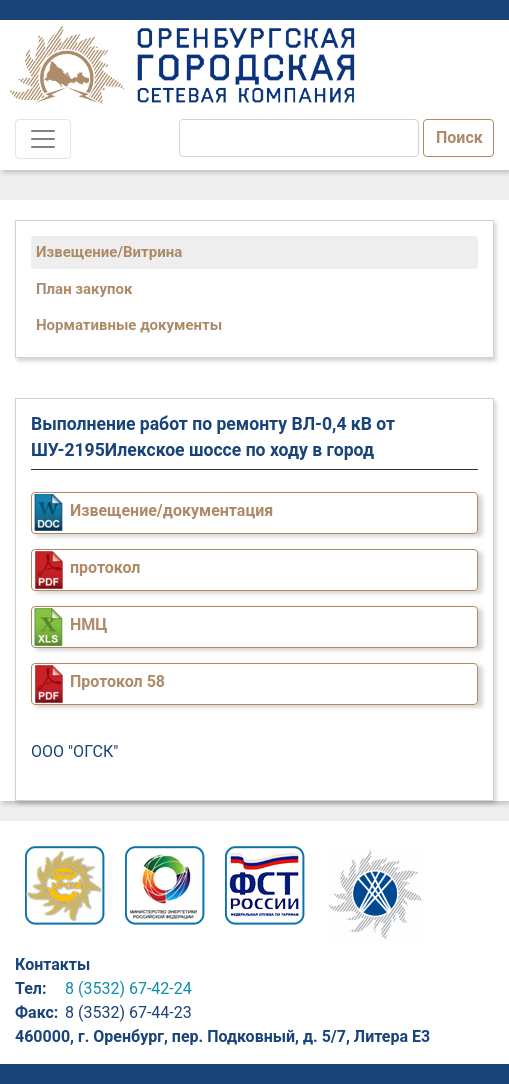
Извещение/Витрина (109, 252)
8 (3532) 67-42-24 (128, 988)
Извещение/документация (171, 510)
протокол (105, 567)
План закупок (84, 289)
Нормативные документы (129, 325)
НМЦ (88, 624)
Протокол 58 (117, 681)
